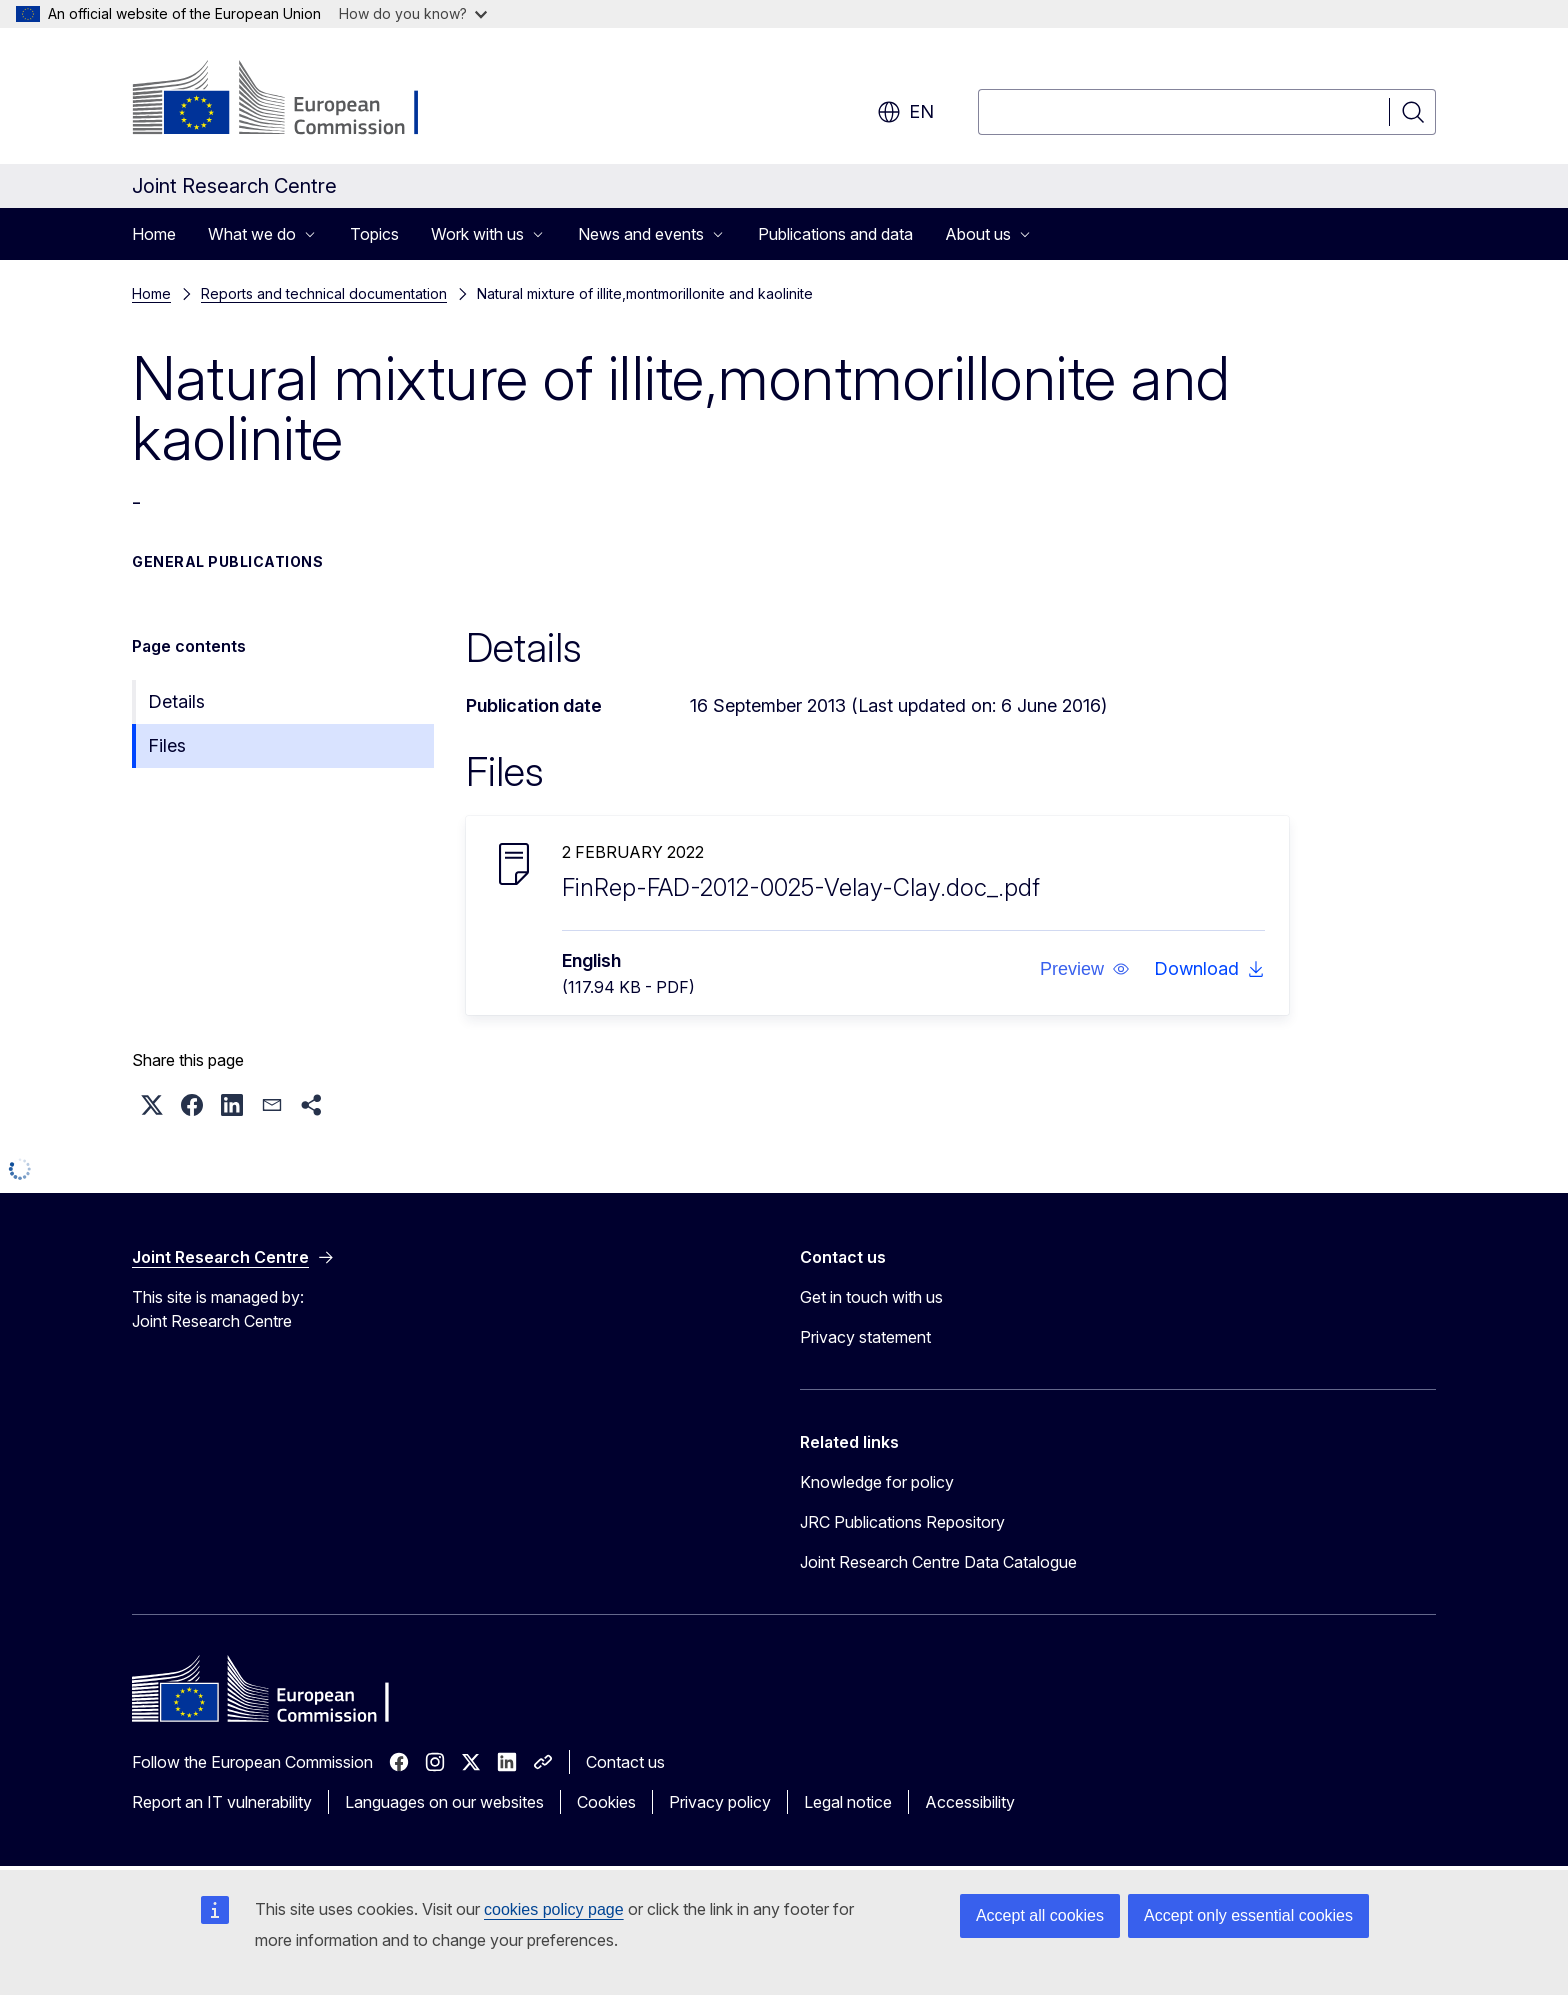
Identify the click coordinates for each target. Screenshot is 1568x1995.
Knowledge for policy (877, 1482)
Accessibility (970, 1802)
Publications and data (835, 234)
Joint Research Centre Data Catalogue (938, 1562)
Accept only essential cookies (1248, 1915)
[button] (1085, 969)
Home (154, 234)
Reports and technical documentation (324, 293)
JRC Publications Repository (902, 1522)
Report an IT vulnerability (222, 1802)
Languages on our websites (444, 1802)
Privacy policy (720, 1802)
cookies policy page (554, 1909)
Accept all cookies (1040, 1915)
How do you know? (413, 13)
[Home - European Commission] (293, 100)
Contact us (625, 1762)
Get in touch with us (871, 1297)
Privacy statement (865, 1337)
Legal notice (848, 1802)
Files (167, 745)
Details (176, 701)
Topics (374, 234)
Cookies (606, 1802)
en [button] (905, 112)
